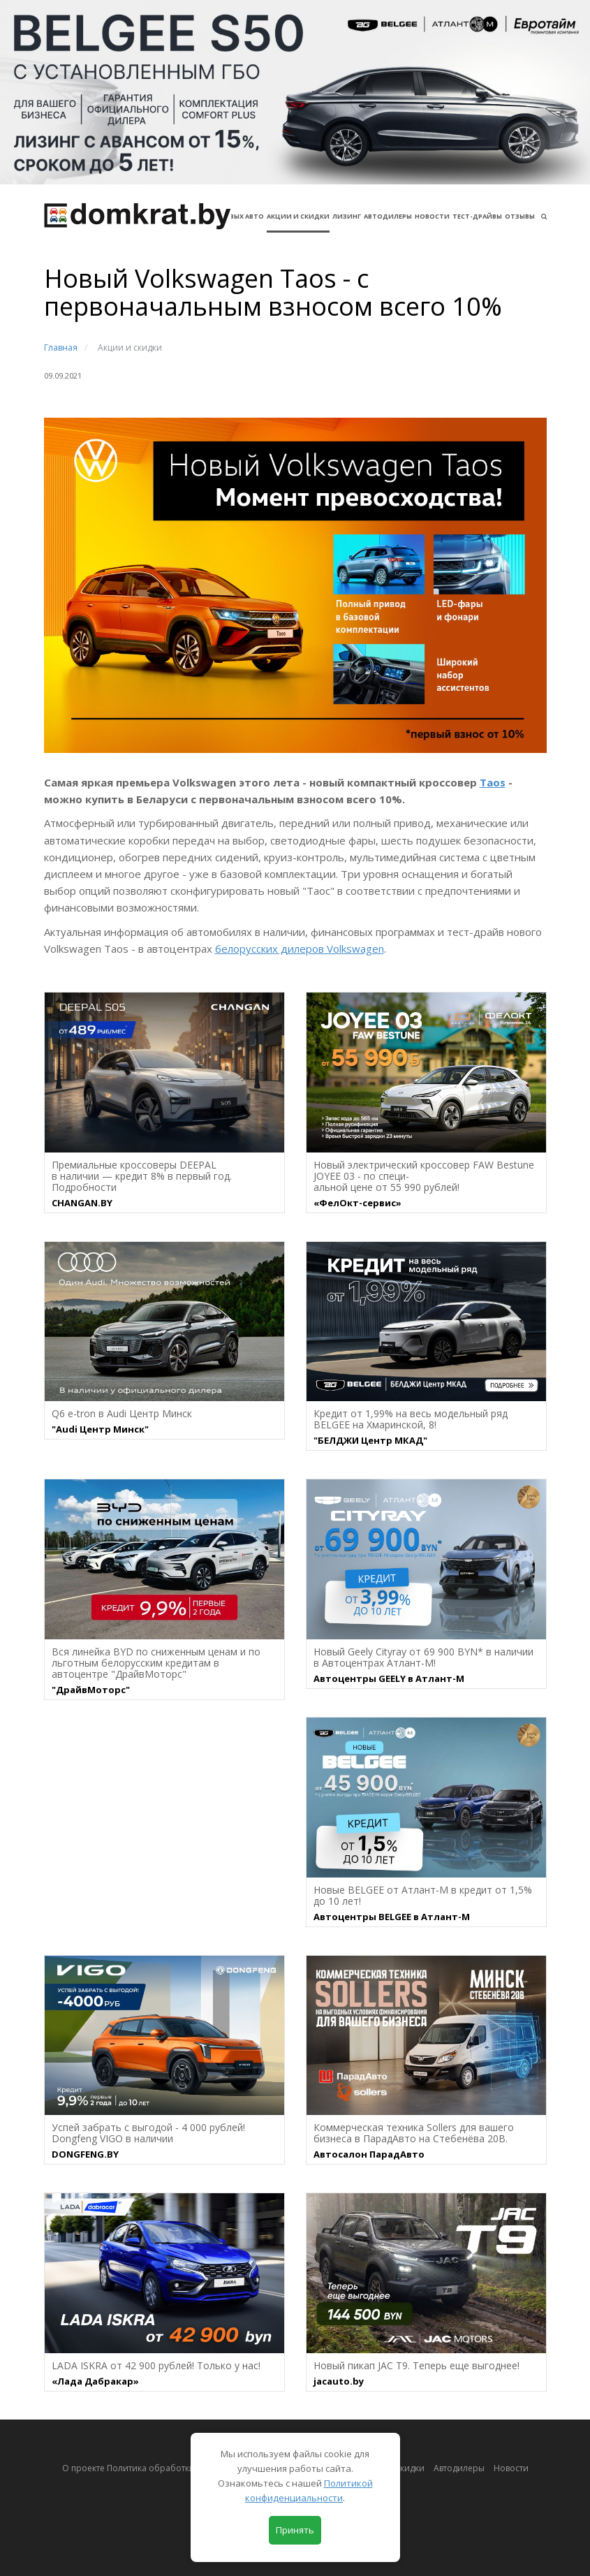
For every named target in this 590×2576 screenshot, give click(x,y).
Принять (295, 2530)
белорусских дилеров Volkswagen (299, 949)
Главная (61, 347)
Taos (493, 782)
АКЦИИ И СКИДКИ (298, 216)
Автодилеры (388, 216)
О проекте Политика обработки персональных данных (177, 2468)
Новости (432, 216)
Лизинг (346, 216)
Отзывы (520, 216)
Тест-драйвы (477, 216)
